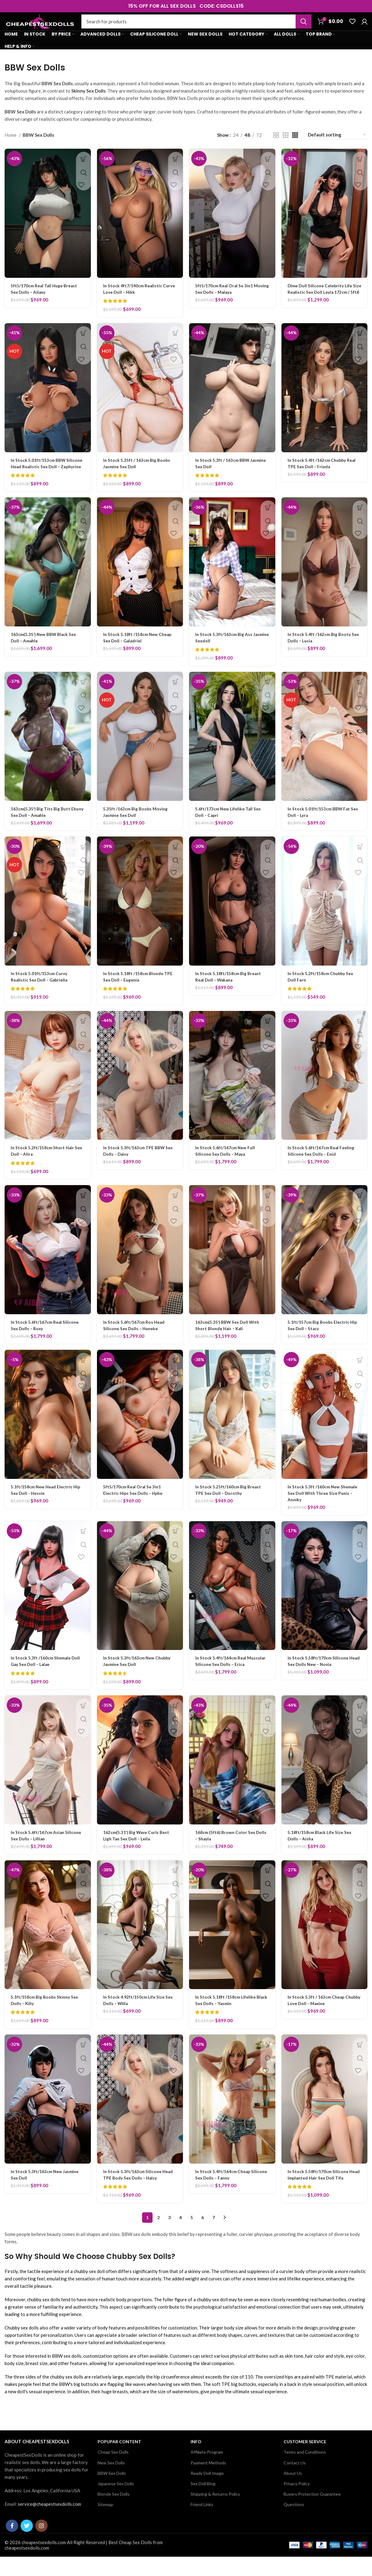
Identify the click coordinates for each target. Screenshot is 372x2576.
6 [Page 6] (202, 2236)
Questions (294, 2523)
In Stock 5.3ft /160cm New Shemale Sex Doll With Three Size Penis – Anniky (324, 1512)
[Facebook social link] (12, 2545)
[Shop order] (337, 147)
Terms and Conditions (305, 2471)
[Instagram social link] (41, 2545)
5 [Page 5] (191, 2236)
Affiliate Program (207, 2471)
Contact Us (295, 2481)
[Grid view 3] (286, 148)
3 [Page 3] (169, 2236)
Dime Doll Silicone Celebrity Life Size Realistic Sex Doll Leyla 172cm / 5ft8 (322, 305)
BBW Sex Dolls (112, 2492)
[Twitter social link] (27, 2545)
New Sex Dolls (111, 2481)
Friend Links (202, 2523)
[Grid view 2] (276, 148)
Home (11, 148)
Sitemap (105, 2523)
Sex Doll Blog (203, 2502)
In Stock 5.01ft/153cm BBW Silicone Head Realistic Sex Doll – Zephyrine (46, 479)
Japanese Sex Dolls (116, 2502)
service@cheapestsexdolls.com (49, 2523)
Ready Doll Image (207, 2492)
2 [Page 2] (158, 2236)
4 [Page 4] (180, 2236)
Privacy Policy (297, 2502)
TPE (330, 2396)
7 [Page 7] (213, 2236)
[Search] (196, 28)
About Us (293, 2492)
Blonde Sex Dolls (114, 2513)
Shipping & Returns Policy (215, 2513)
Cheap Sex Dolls (113, 2471)
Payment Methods (208, 2481)
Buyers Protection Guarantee (312, 2513)
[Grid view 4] (295, 148)
